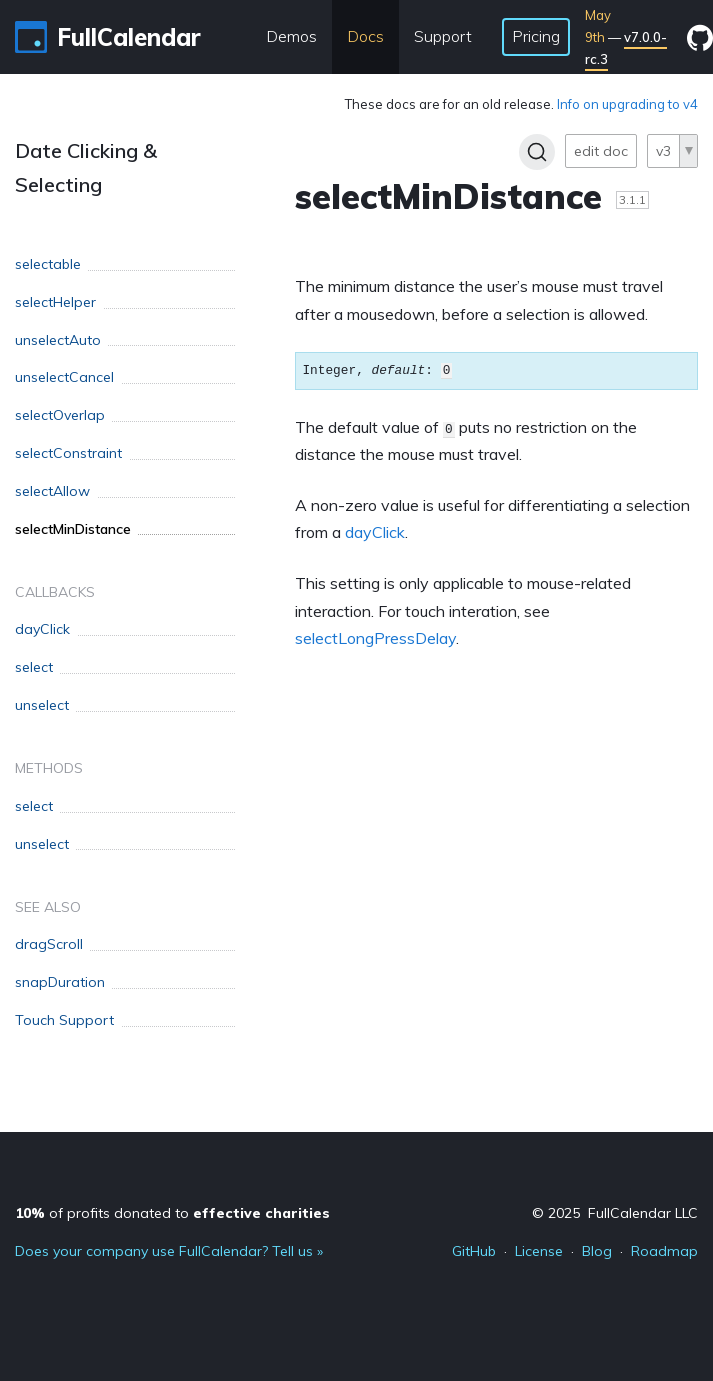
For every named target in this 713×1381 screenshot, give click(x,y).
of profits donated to (172, 1213)
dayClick (375, 532)
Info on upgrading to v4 (627, 104)
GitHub (474, 1251)
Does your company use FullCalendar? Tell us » (169, 1251)
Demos (291, 36)
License (539, 1251)
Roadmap (664, 1251)
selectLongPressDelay (375, 638)
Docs (365, 36)
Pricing (536, 36)
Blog (597, 1251)
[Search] (537, 152)
